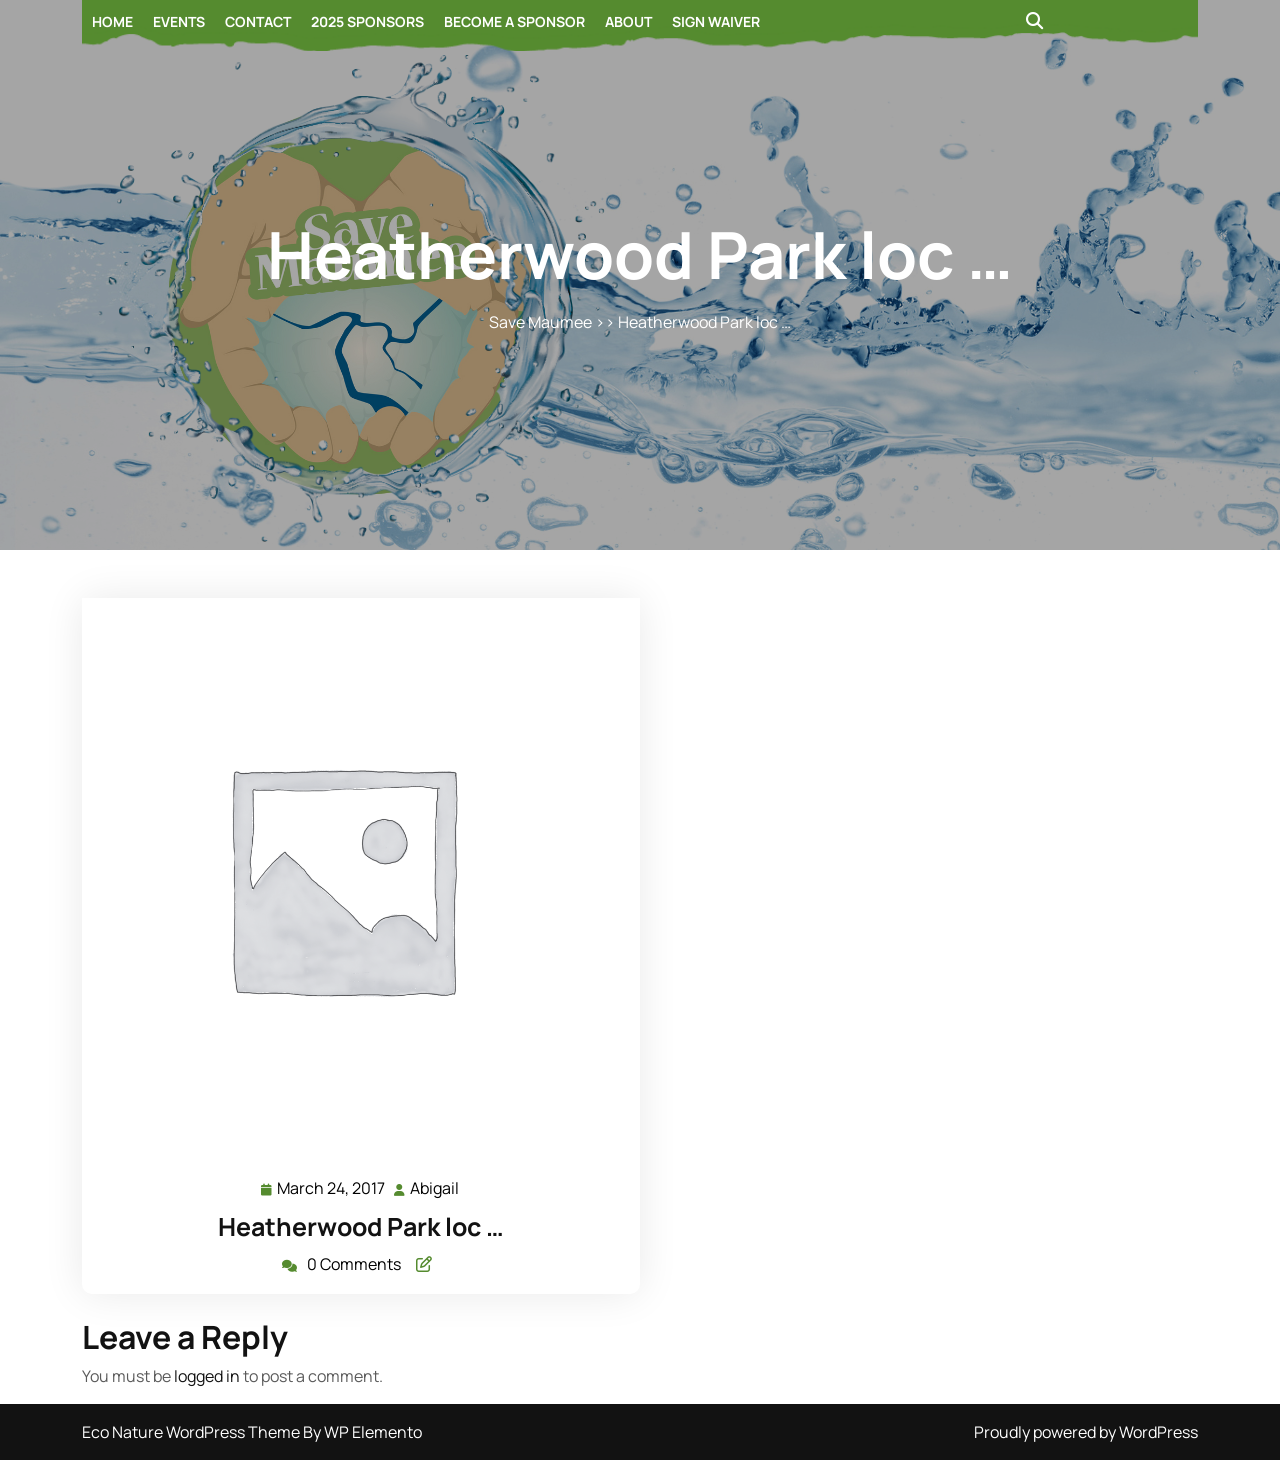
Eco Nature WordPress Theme (192, 1432)
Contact (258, 21)
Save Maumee (540, 322)
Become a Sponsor (514, 21)
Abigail (435, 1187)
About (628, 21)
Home (112, 21)
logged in (207, 1376)
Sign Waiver (716, 21)
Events (179, 21)
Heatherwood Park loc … (361, 1226)
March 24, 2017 (332, 1188)
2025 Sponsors (367, 21)
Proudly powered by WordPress (1086, 1432)
